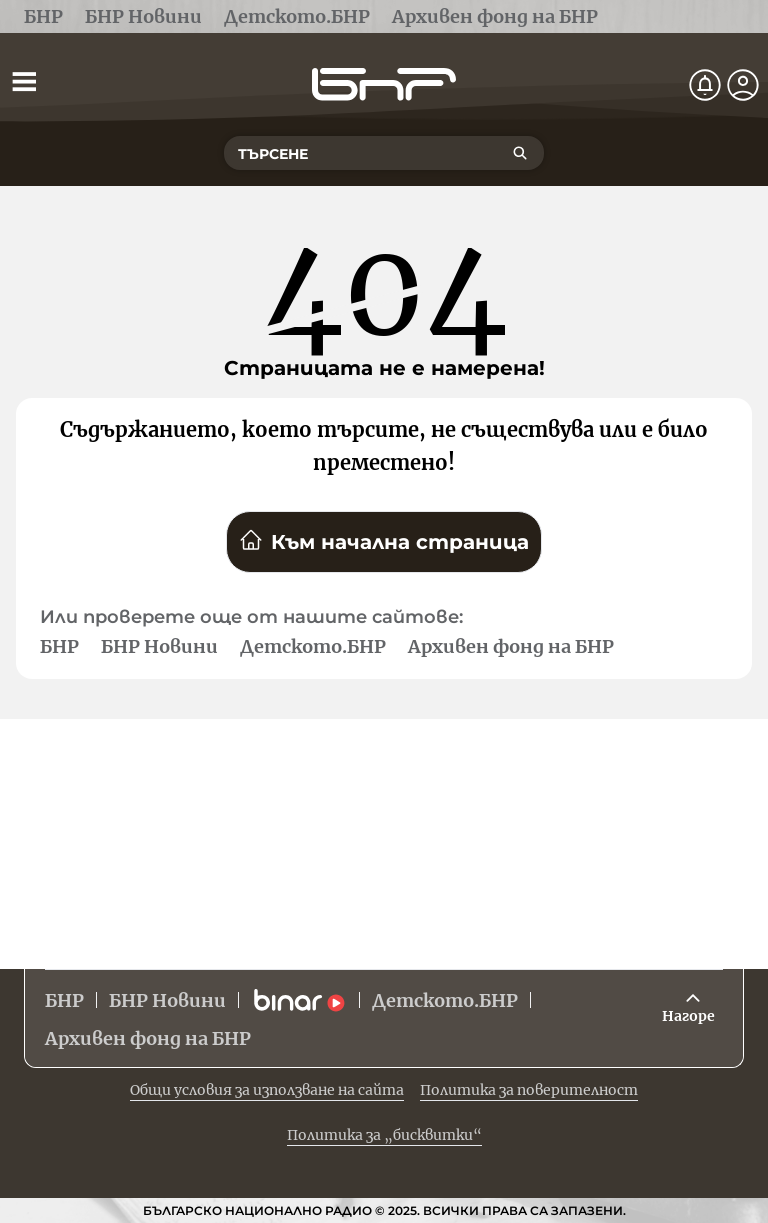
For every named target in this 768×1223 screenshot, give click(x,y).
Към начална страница (384, 541)
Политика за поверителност (529, 1090)
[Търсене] (520, 153)
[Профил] (743, 85)
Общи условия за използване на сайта (267, 1090)
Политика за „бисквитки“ (384, 1135)
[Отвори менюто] (24, 81)
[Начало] (384, 84)
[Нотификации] (705, 85)
